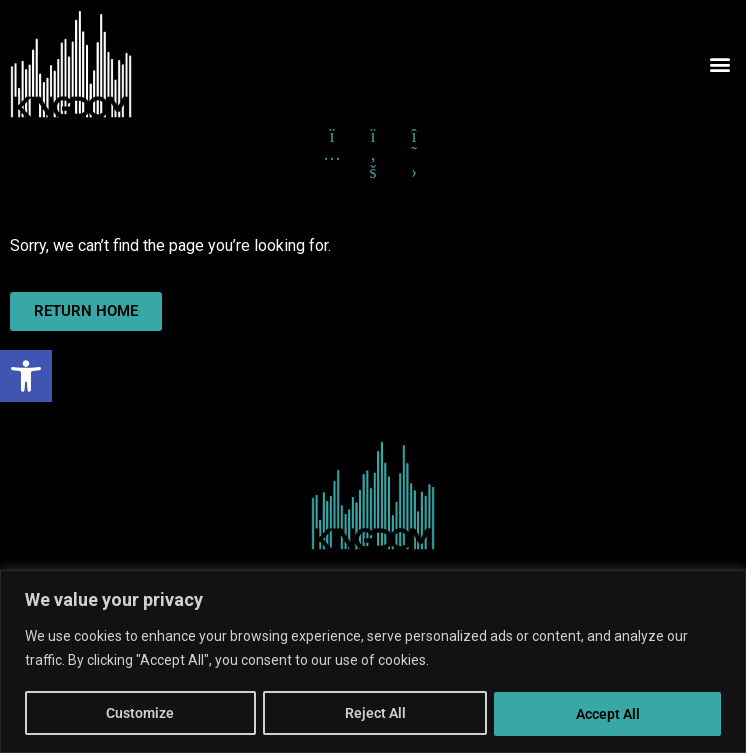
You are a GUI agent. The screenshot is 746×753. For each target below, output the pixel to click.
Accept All (608, 714)
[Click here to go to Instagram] (332, 136)
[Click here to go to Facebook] (373, 136)
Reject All (374, 714)
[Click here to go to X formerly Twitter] (414, 136)
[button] (26, 376)
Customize (140, 714)
